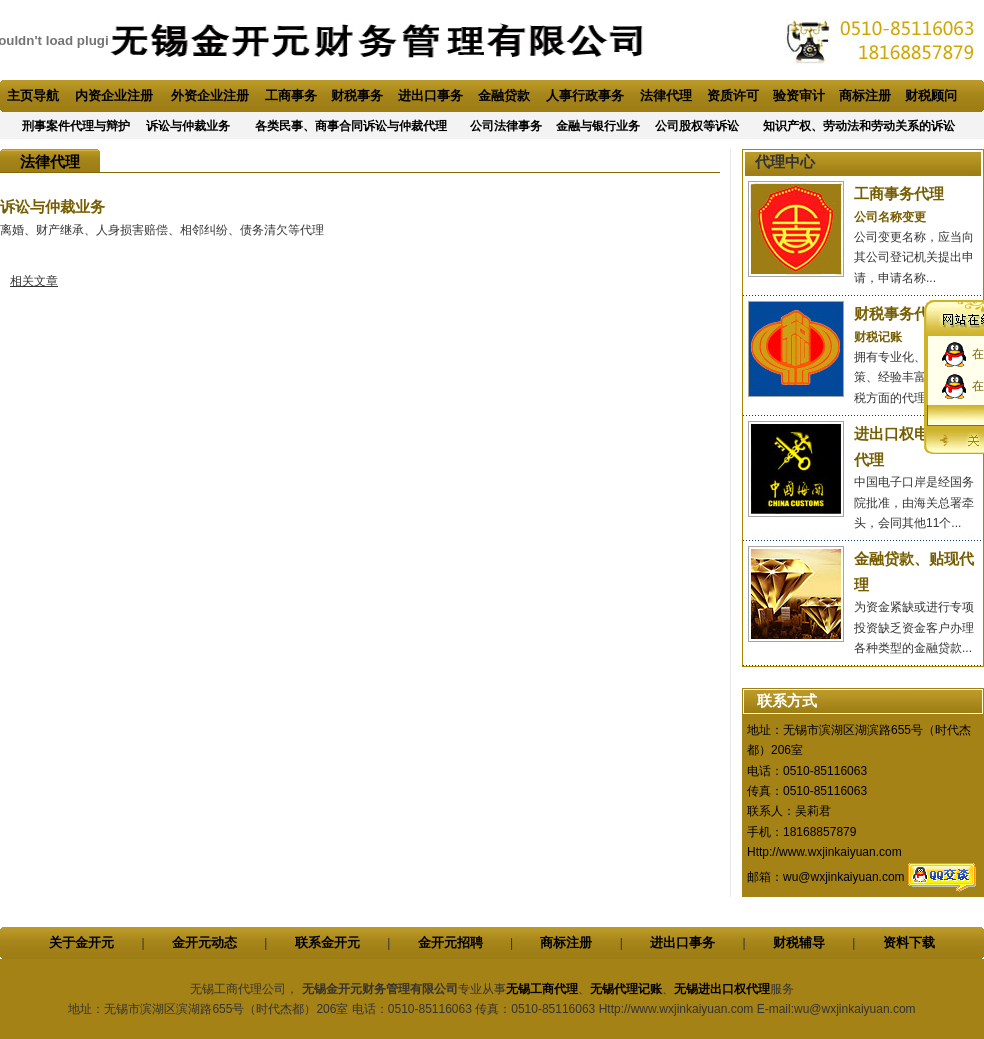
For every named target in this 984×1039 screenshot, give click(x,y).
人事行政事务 (585, 95)
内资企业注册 (114, 95)
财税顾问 (931, 95)
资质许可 (733, 95)
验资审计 (799, 95)
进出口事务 (430, 95)
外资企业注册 (210, 95)
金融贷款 (504, 95)
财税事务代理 (899, 313)
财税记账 (878, 337)
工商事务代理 (899, 193)
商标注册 (865, 95)
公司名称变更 (890, 217)
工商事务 (291, 95)
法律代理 (666, 95)
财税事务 (357, 95)
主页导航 (33, 95)
